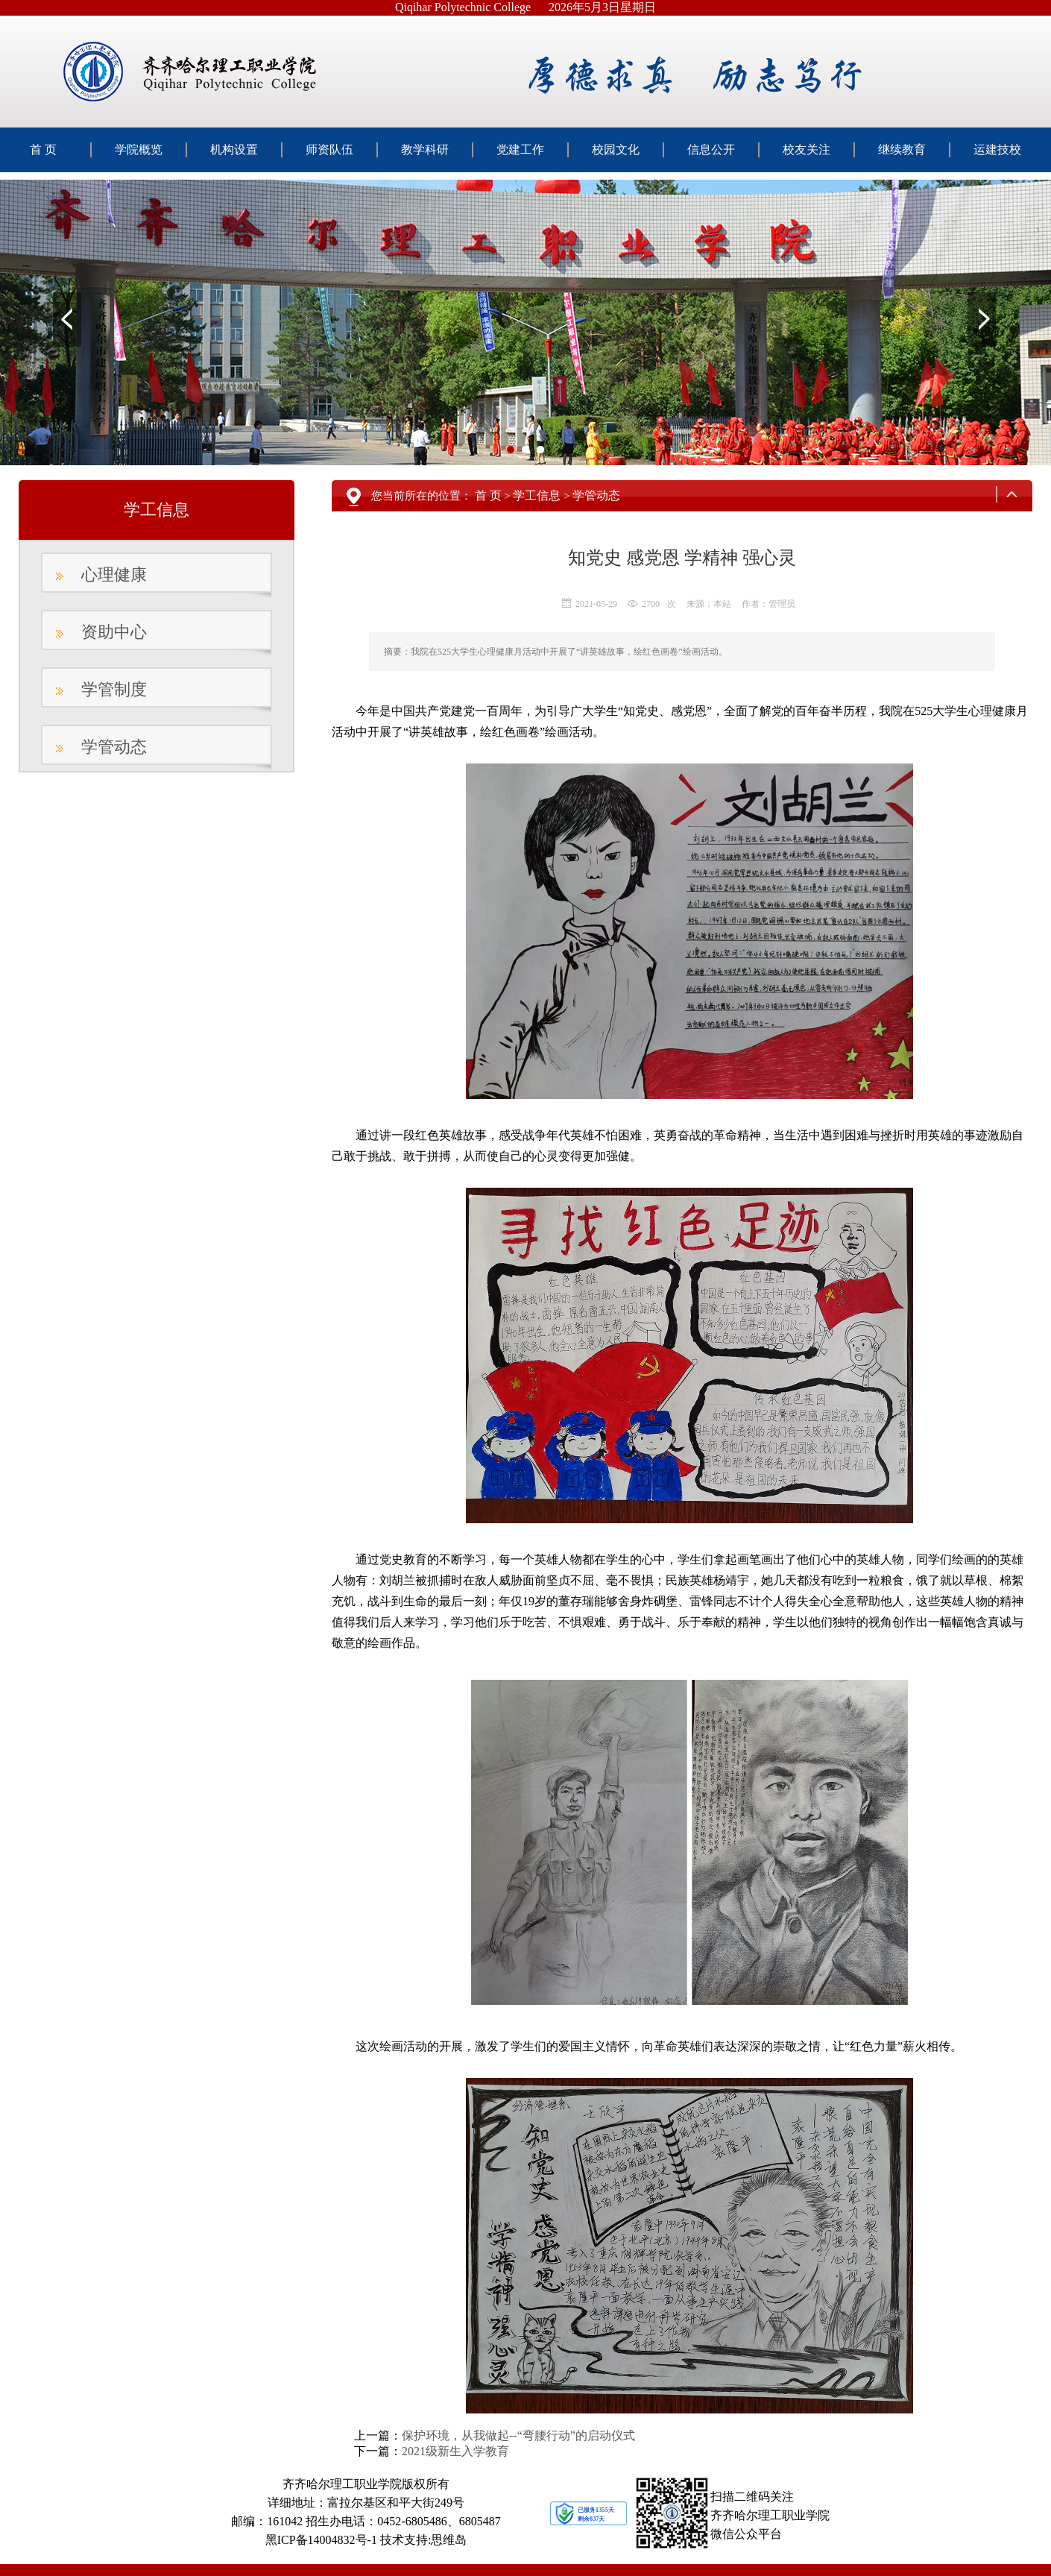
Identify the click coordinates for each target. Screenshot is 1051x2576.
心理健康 (114, 574)
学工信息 (537, 495)
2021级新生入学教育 (455, 2451)
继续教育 (902, 149)
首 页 (43, 149)
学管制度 (114, 689)
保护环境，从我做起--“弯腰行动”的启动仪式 (518, 2435)
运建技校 (997, 149)
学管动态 (114, 746)
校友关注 (806, 149)
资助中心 (114, 632)
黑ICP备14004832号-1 (321, 2540)
